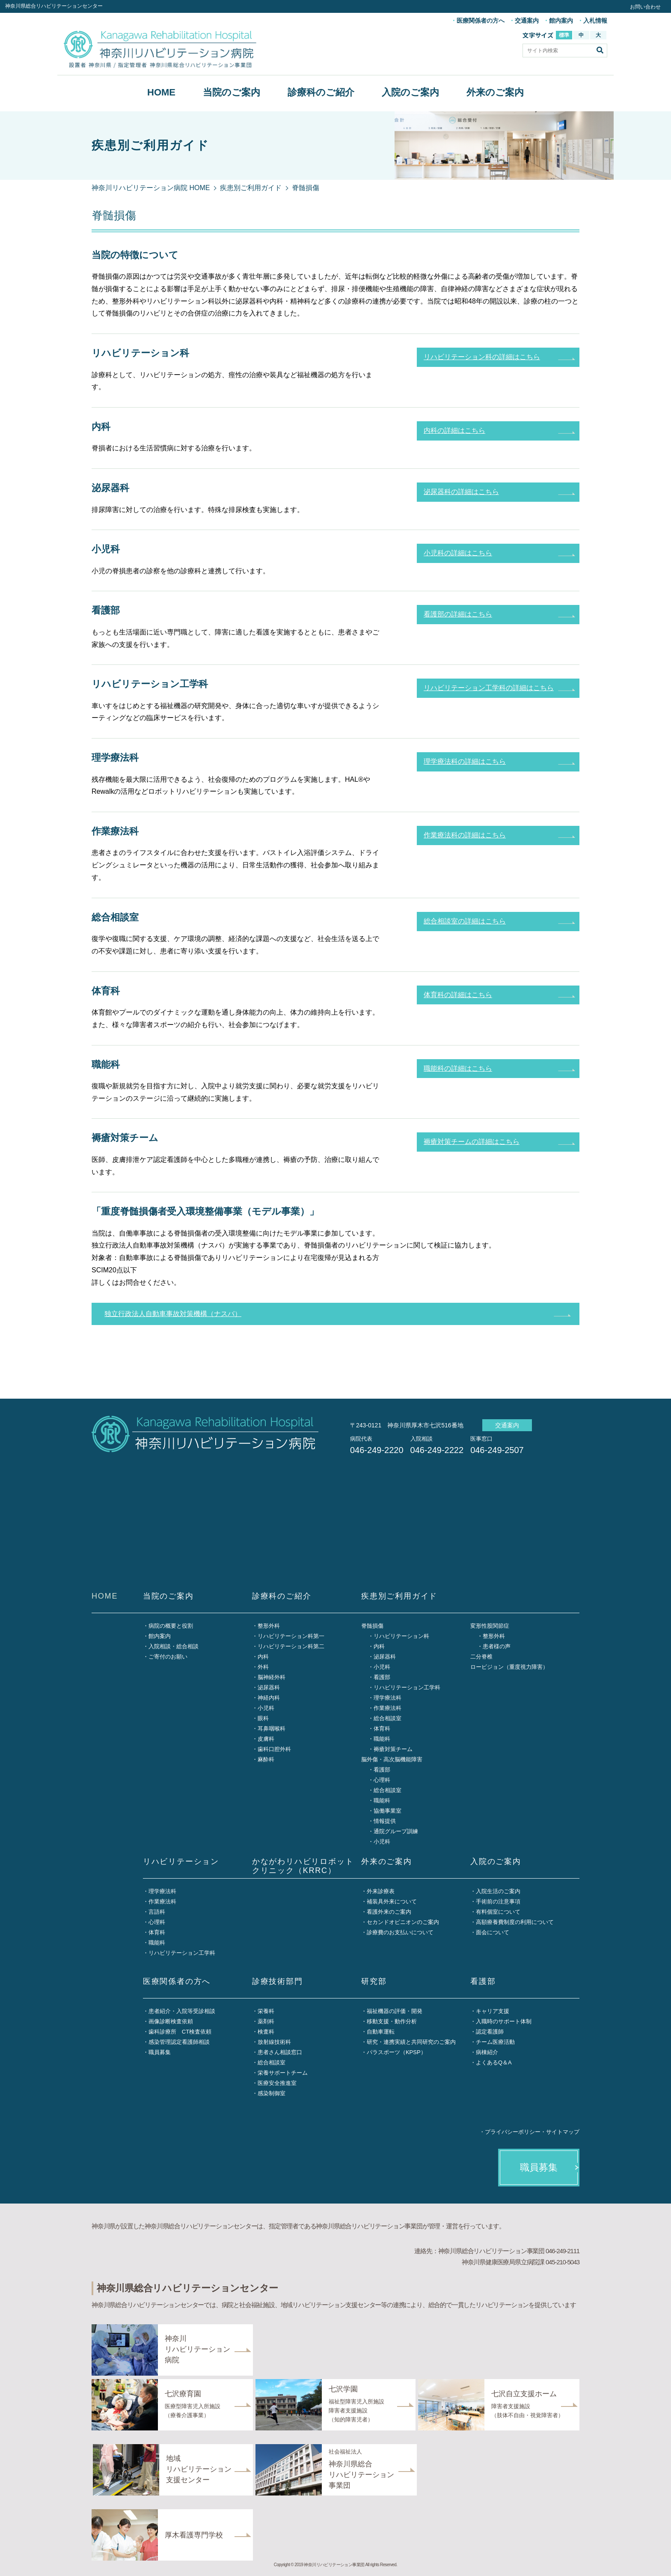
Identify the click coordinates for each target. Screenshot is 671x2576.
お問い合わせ (645, 6)
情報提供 (385, 1821)
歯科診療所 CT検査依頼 (179, 2031)
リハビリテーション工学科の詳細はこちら (489, 687)
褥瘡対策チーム (393, 1749)
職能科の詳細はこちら (458, 1068)
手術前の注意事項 (498, 1901)
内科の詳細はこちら (454, 430)
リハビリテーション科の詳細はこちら (482, 356)
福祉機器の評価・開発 (394, 2011)
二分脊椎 (481, 1656)
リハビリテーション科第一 (291, 1636)
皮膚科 (266, 1739)
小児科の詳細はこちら (458, 553)
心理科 (382, 1780)
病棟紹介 (487, 2052)
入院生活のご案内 (498, 1891)
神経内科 (269, 1698)
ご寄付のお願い (167, 1656)
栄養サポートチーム (283, 2073)
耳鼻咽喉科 (271, 1728)
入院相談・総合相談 (173, 1646)
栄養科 (266, 2011)
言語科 (156, 1912)
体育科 (382, 1728)
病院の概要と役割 (170, 1626)
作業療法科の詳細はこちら (465, 835)
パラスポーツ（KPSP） (396, 2052)
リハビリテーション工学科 (407, 1687)
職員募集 (159, 2052)
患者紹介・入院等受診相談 (181, 2011)
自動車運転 (381, 2031)
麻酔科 (266, 1759)
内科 (263, 1656)
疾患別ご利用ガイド (251, 187)
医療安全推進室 (277, 2083)
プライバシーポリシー (512, 2132)
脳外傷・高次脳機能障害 (391, 1759)
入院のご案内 (410, 92)
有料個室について (498, 1912)
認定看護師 (490, 2031)
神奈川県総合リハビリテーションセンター (54, 6)
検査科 (266, 2031)
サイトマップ (562, 2132)
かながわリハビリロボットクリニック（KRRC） (303, 1866)
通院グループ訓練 (396, 1831)
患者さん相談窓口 (280, 2052)
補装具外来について (392, 1901)
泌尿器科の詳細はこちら (461, 491)
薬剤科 (266, 2021)
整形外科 (269, 1626)
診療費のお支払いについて (400, 1932)
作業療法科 (387, 1708)
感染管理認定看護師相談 (179, 2042)
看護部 (382, 1677)
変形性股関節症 (489, 1626)
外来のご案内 (495, 92)
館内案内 (561, 20)
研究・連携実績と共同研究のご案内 (411, 2042)
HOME (161, 92)
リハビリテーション (181, 1861)
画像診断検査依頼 (170, 2021)
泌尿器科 (269, 1687)
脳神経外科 (271, 1677)
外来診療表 (381, 1891)
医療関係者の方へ (481, 20)
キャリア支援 (492, 2011)
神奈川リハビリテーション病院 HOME (151, 187)
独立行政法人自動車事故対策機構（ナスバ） (172, 1313)
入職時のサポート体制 (503, 2021)
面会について (492, 1932)
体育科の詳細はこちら (458, 994)
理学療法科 (387, 1698)
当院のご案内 (231, 92)
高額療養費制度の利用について (515, 1922)
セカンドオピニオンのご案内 (403, 1922)
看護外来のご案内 (389, 1912)
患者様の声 (497, 1646)
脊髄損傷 (372, 1626)
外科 (263, 1667)
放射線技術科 (274, 2042)
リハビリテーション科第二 (291, 1646)
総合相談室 (387, 1718)
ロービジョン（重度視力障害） (509, 1667)
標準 (564, 35)
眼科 (263, 1718)
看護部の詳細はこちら (458, 614)
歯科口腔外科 (274, 1749)
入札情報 (595, 20)
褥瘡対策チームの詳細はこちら (472, 1141)
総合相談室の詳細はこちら (465, 921)
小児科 (266, 1708)
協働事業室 (387, 1811)
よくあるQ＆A (494, 2062)
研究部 (373, 1981)
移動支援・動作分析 (392, 2021)
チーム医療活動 (495, 2042)
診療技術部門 (277, 1981)
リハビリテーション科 (401, 1636)
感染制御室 (271, 2093)
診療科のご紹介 (321, 92)
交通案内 (527, 20)
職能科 (382, 1739)
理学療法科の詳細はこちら (465, 761)
